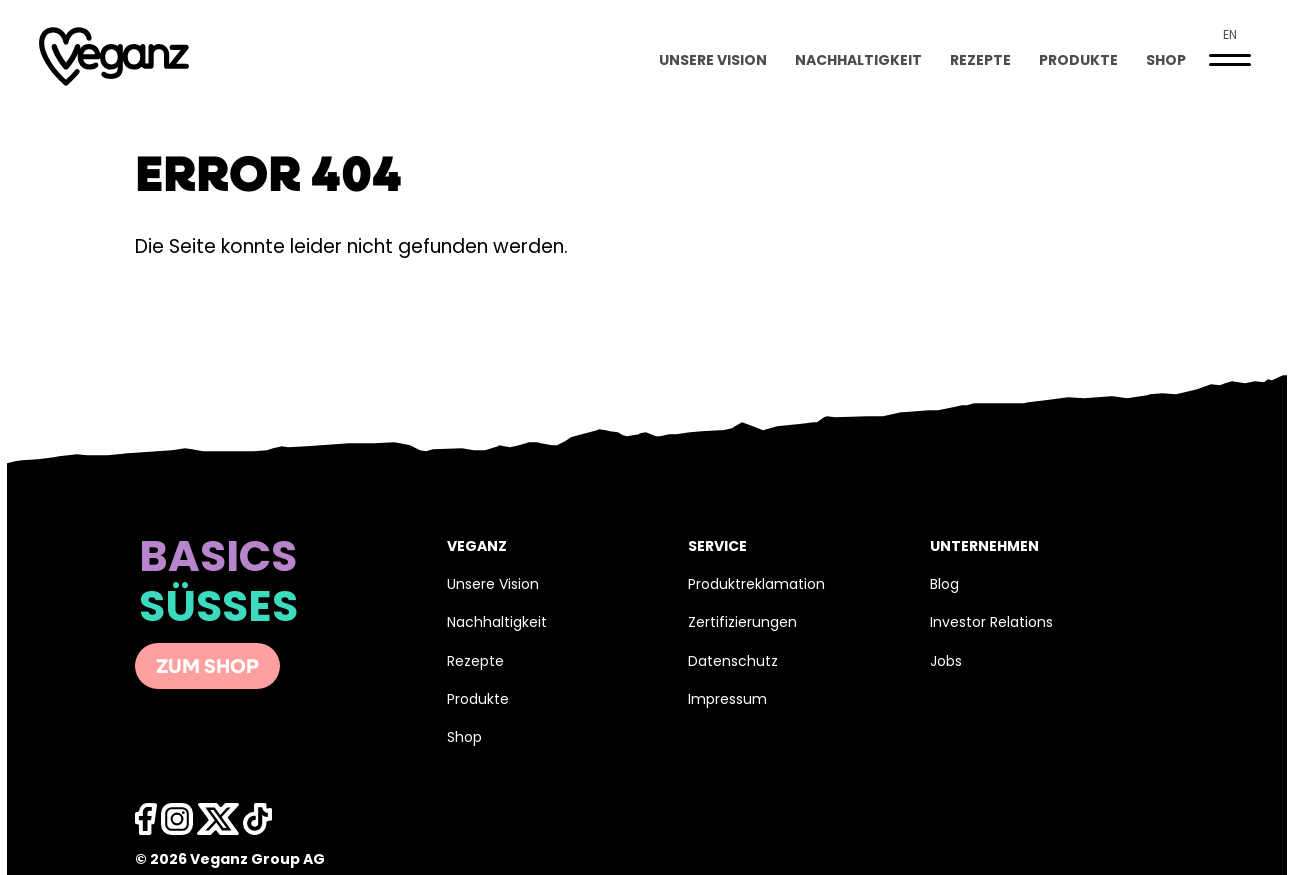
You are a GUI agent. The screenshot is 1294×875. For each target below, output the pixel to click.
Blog (944, 585)
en (1230, 36)
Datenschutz (733, 662)
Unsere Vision (713, 61)
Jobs (946, 662)
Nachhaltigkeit (858, 61)
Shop (1166, 61)
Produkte (1078, 61)
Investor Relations (991, 623)
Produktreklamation (756, 585)
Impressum (727, 700)
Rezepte (980, 61)
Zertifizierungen (742, 623)
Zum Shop (207, 668)
